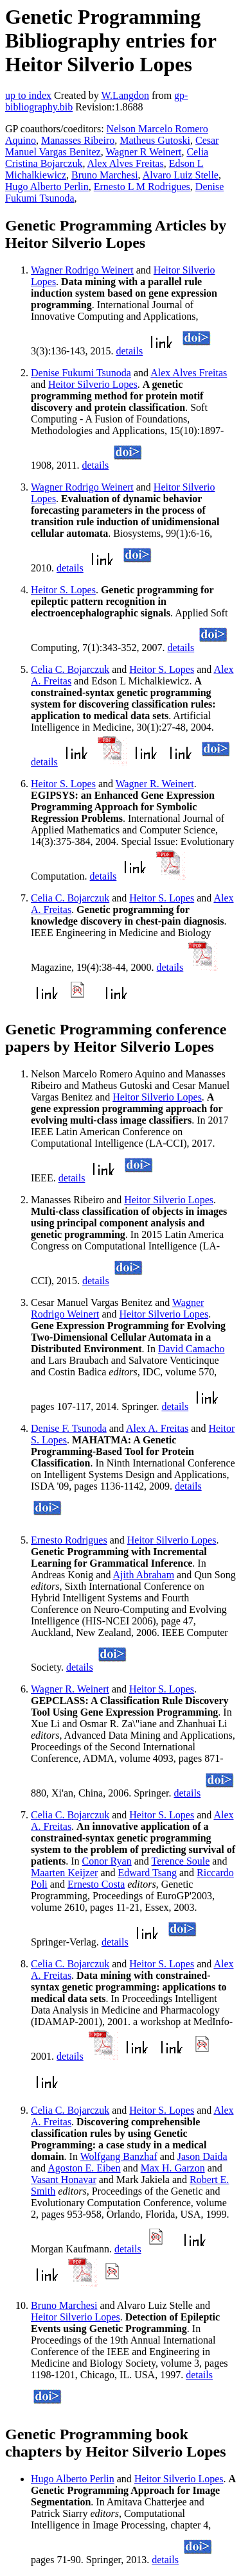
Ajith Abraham (144, 1574)
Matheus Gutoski (155, 140)
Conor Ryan (107, 1861)
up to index (28, 95)
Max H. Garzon (173, 2168)
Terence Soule (181, 1861)
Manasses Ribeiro (77, 140)
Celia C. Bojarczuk (70, 669)
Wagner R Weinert (143, 151)
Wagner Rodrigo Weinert (82, 270)
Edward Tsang (147, 1872)
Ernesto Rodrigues (69, 1540)
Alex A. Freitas (157, 1428)
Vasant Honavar (63, 2179)
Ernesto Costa (96, 1884)
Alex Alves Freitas (125, 163)
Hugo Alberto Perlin (47, 186)
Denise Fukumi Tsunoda (81, 372)
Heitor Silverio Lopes (93, 384)
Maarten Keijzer (64, 1872)
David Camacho (191, 1348)
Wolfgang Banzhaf (118, 2156)
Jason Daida (202, 2156)
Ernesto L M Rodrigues (142, 186)
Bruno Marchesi (104, 175)
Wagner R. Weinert (155, 783)
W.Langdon (125, 95)
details (129, 350)
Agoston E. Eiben (84, 2168)
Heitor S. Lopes (63, 589)
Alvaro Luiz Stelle (181, 175)
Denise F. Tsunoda (69, 1428)
